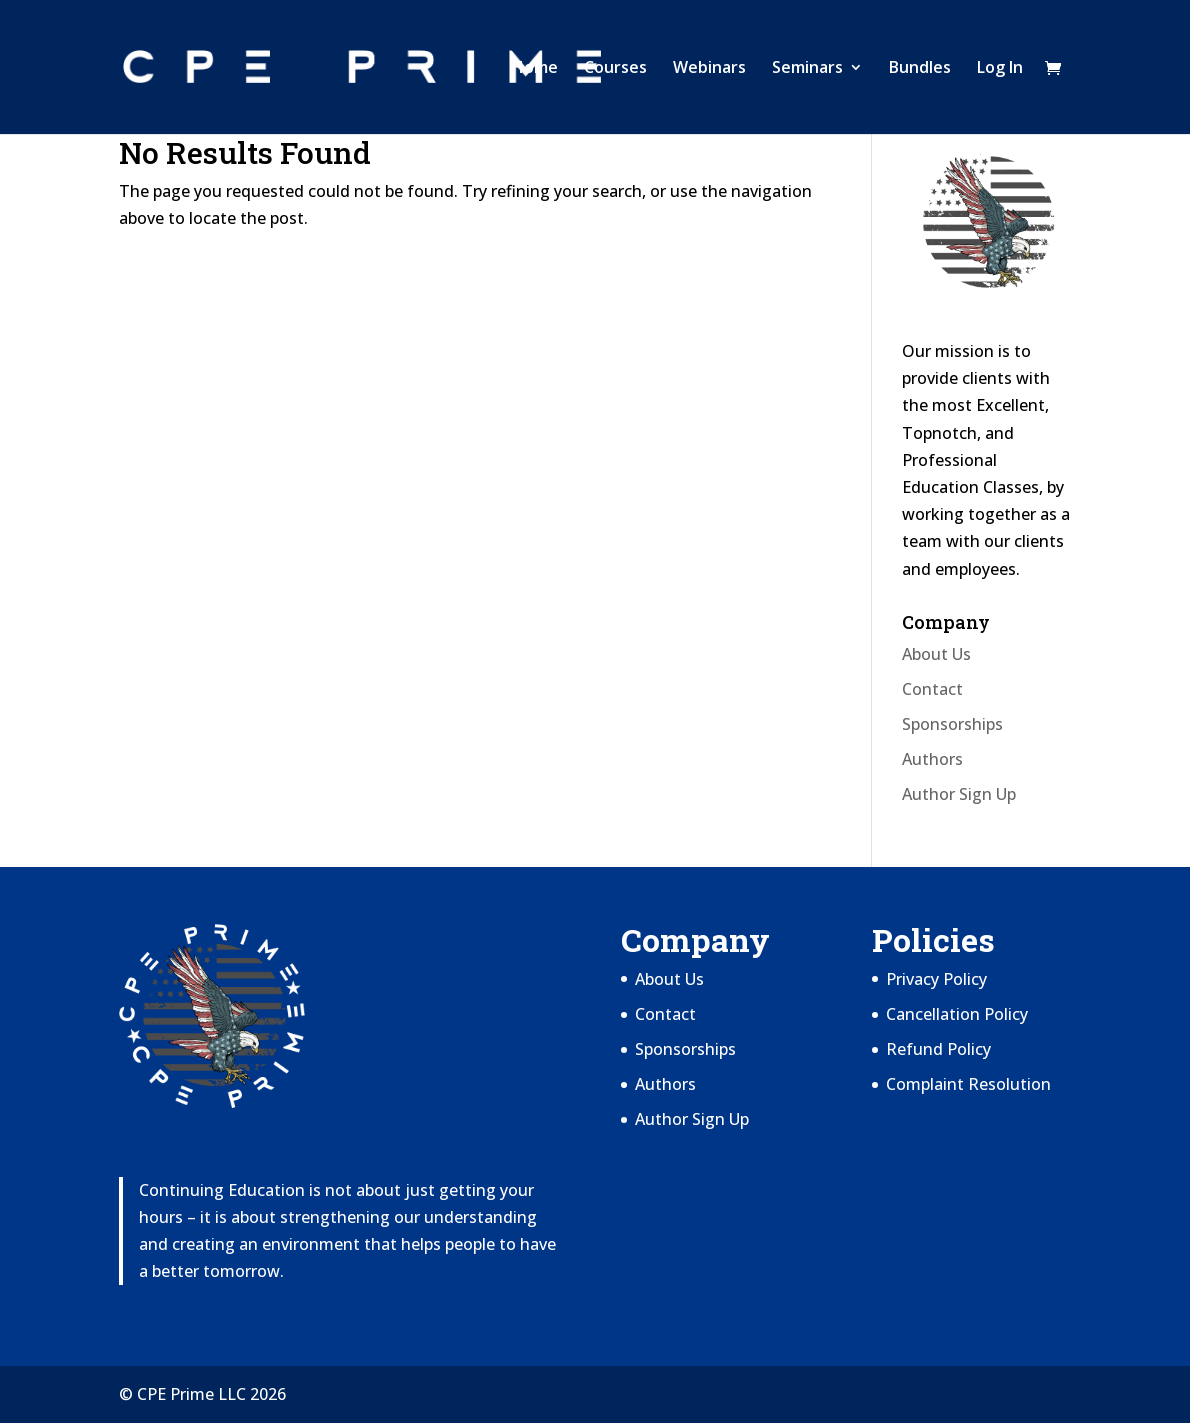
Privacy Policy (936, 979)
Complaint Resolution (968, 1084)
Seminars (807, 69)
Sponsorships (952, 724)
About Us (936, 654)
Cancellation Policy (957, 1014)
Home (535, 69)
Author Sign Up (959, 794)
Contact (932, 689)
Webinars (709, 69)
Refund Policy (938, 1049)
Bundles (920, 69)
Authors (932, 759)
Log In (1000, 69)
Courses (615, 69)
